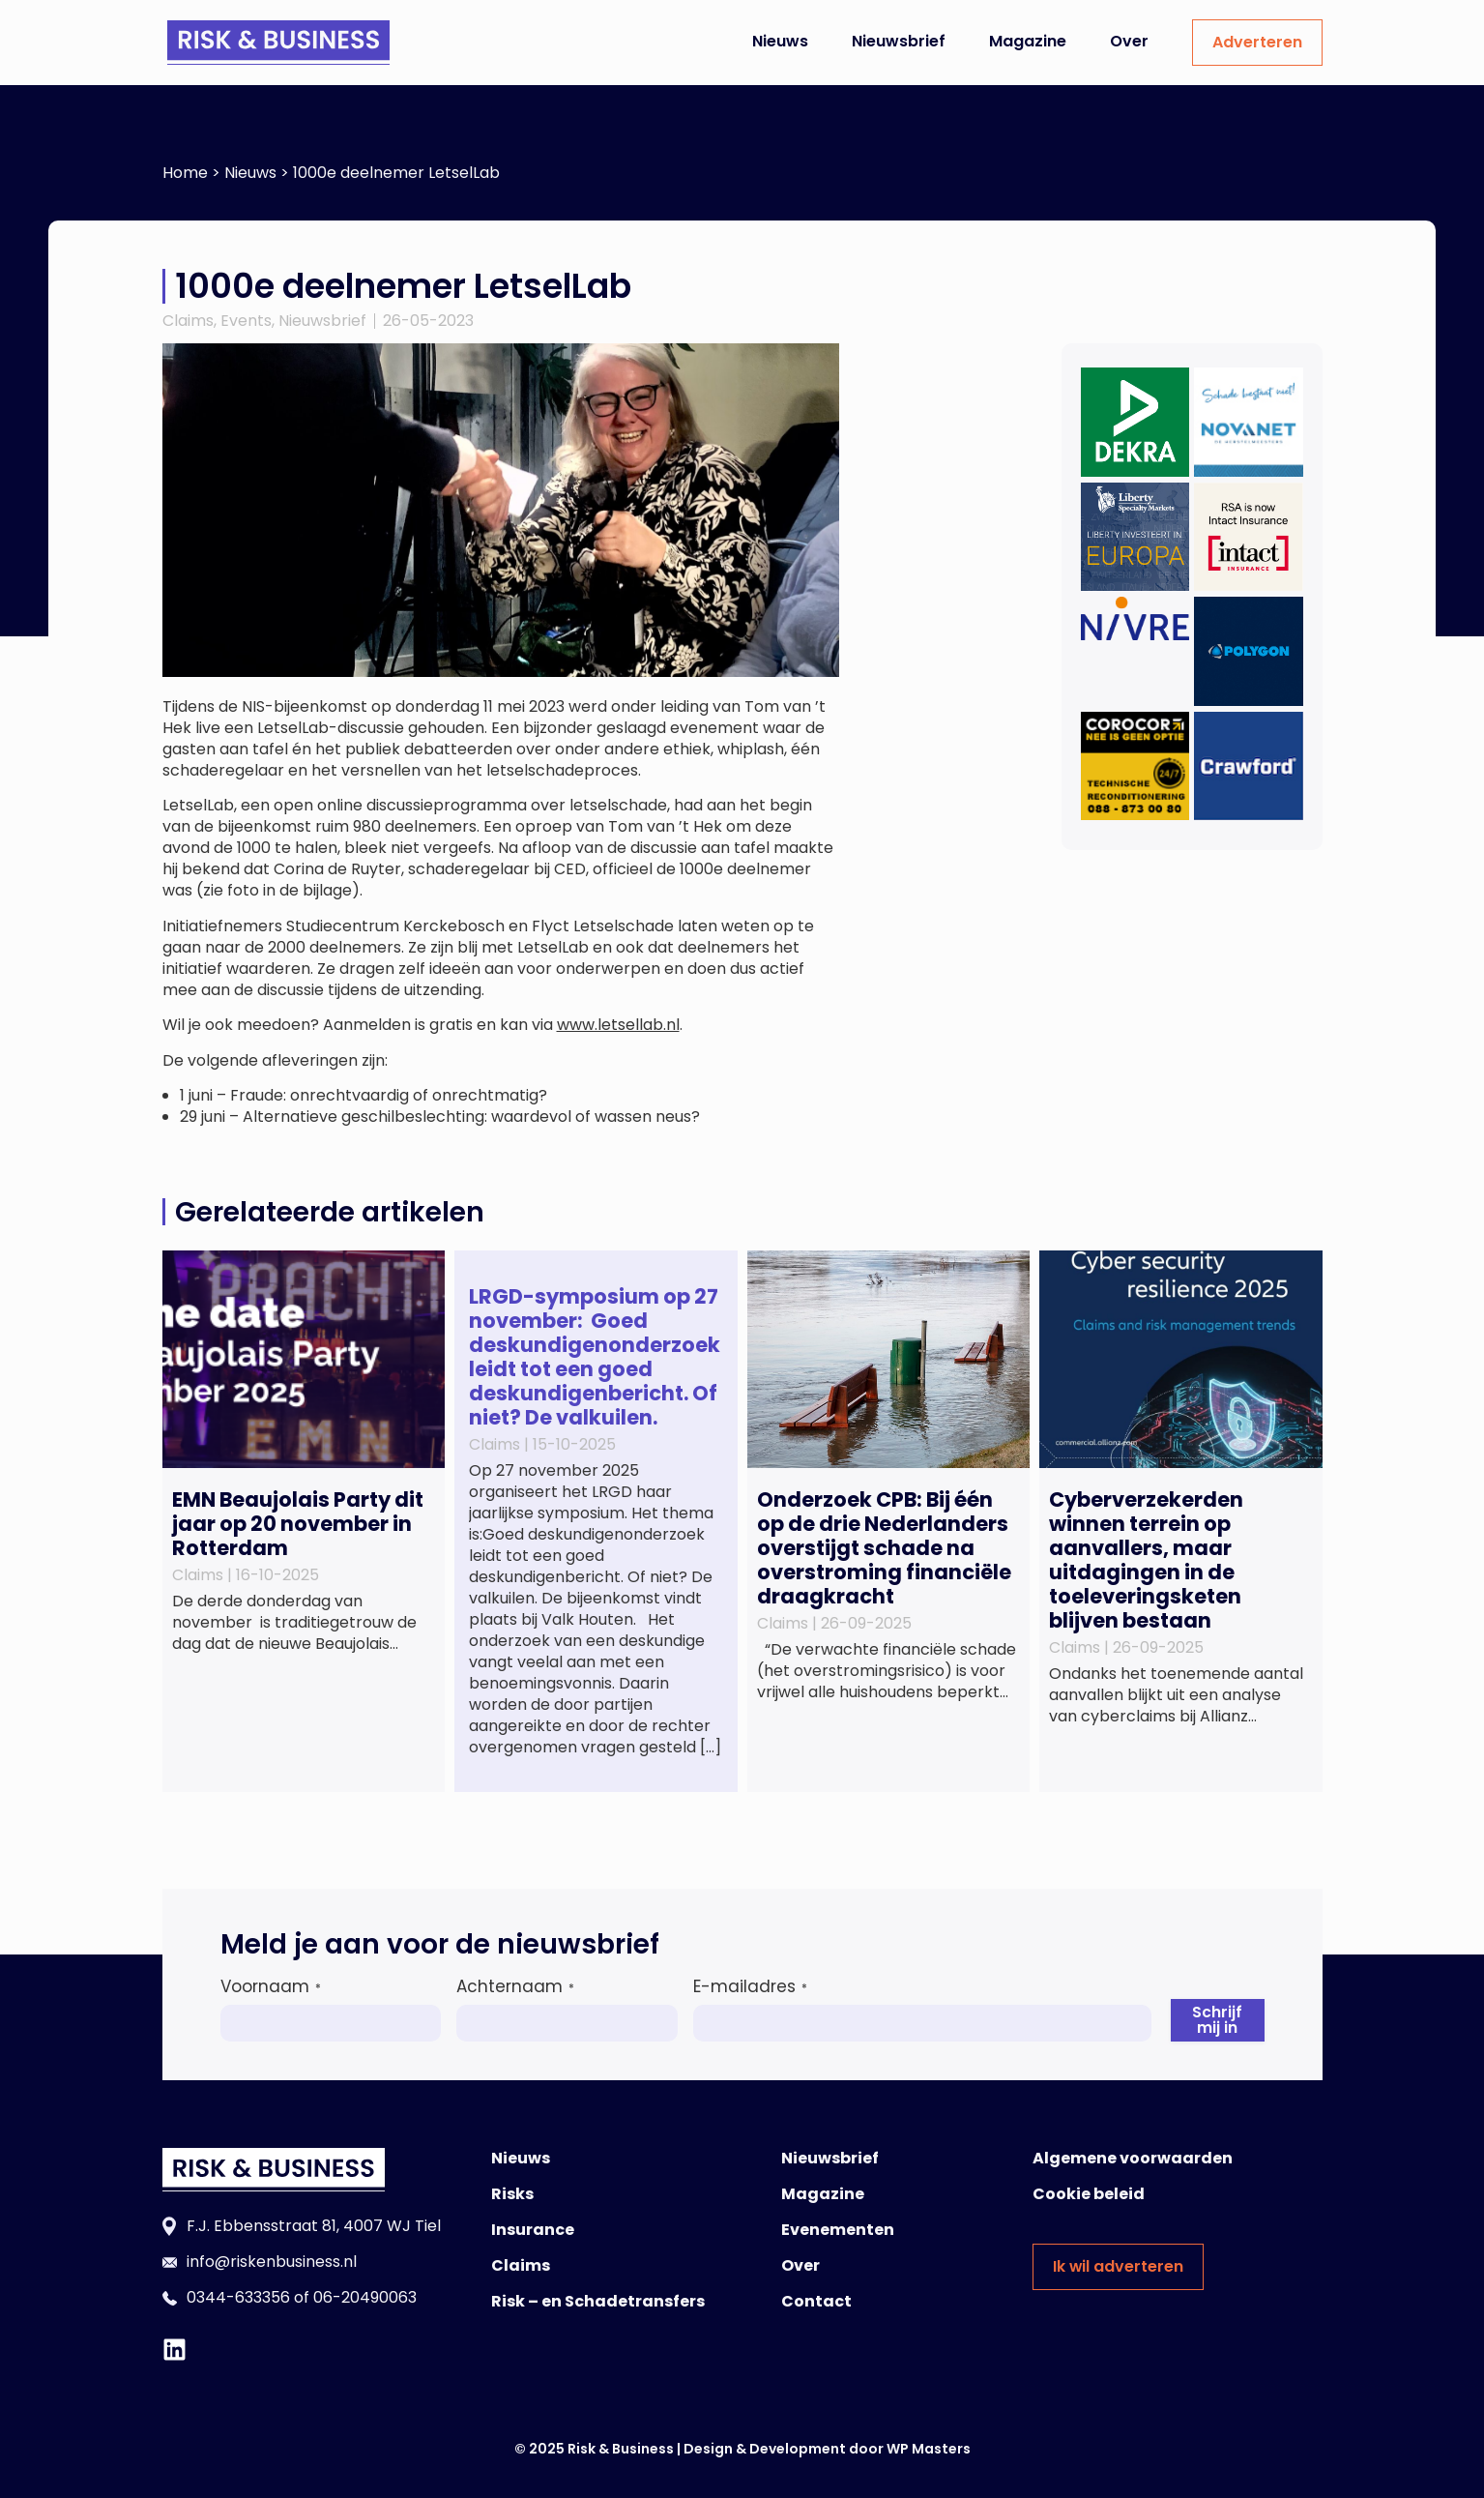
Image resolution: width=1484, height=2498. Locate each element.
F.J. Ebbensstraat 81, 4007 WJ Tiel (314, 2226)
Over (1129, 41)
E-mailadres (750, 1986)
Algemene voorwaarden (1133, 2158)
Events (246, 320)
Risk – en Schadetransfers (598, 2301)
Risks (512, 2194)
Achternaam (515, 1986)
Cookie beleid (1089, 2194)
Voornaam (270, 1986)
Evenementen (837, 2230)
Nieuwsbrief (899, 41)
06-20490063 (365, 2297)
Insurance (532, 2230)
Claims (188, 320)
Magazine (1027, 41)
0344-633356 (238, 2297)
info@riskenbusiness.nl (272, 2261)
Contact (816, 2301)
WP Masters (929, 2448)
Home (185, 173)
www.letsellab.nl (618, 1025)
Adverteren (1257, 42)
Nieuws (780, 41)
